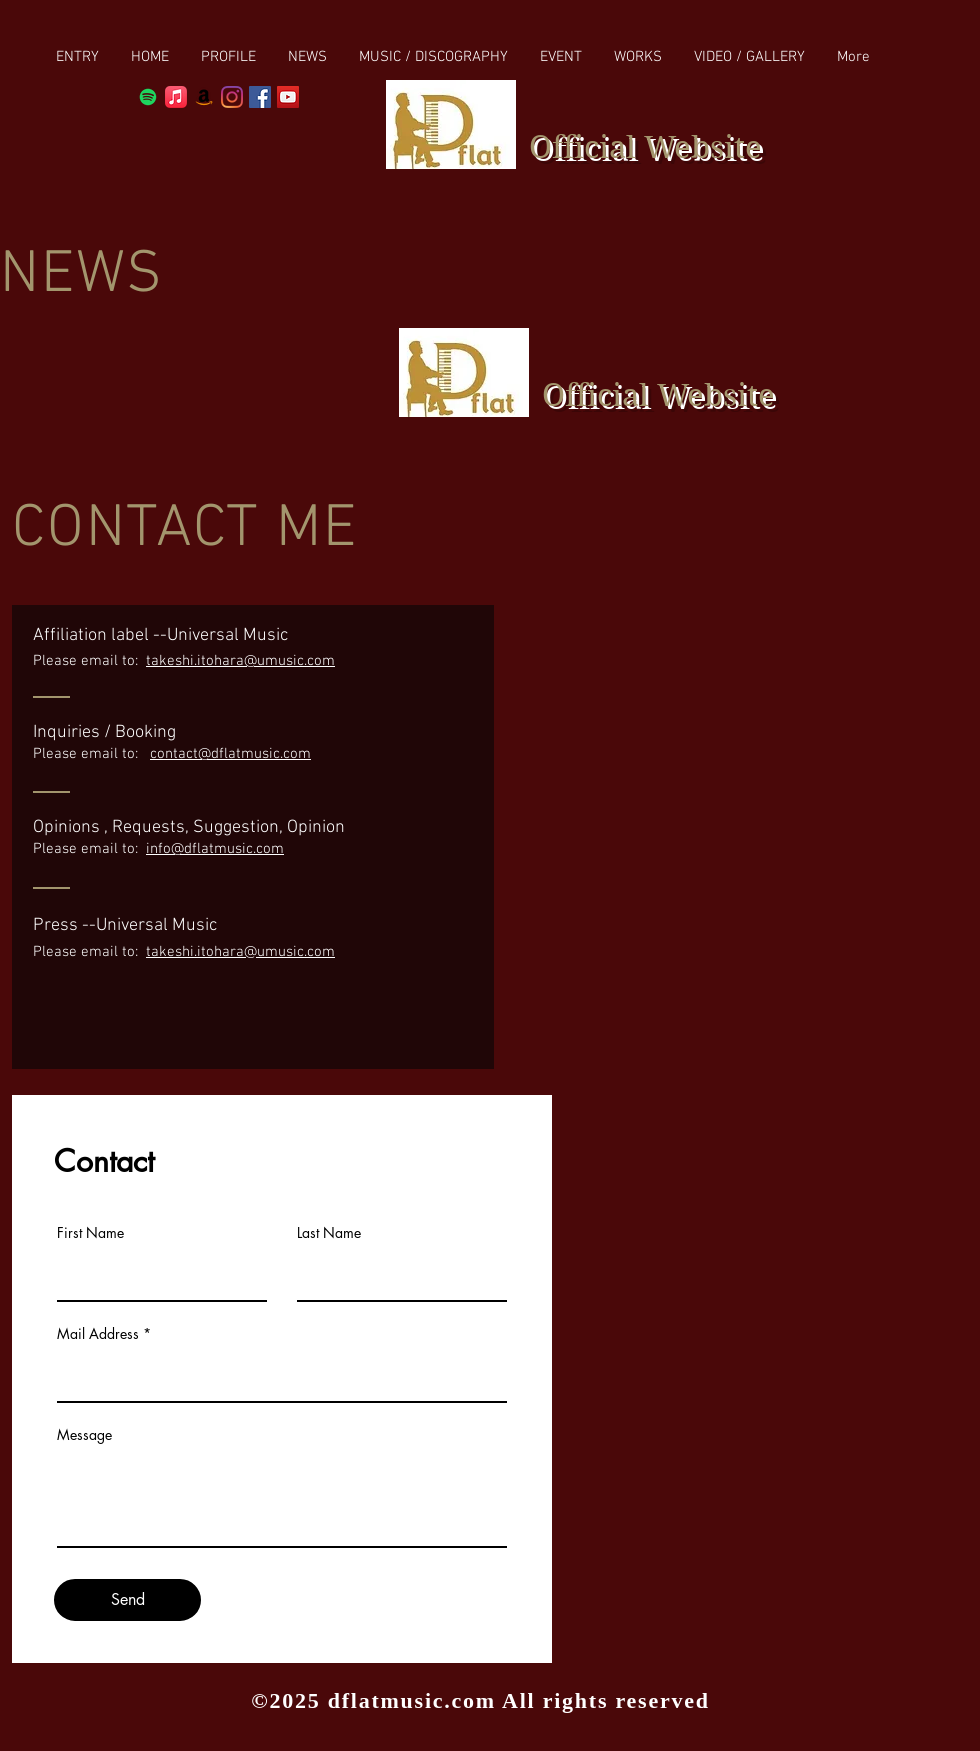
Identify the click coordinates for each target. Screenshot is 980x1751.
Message (84, 1435)
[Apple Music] (176, 97)
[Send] (127, 1600)
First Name (90, 1233)
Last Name (329, 1233)
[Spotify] (148, 97)
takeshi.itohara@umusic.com (240, 661)
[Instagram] (232, 97)
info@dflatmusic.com (215, 849)
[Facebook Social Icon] (260, 97)
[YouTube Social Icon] (288, 97)
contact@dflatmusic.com (230, 754)
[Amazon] (204, 97)
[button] (433, 57)
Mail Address (98, 1334)
